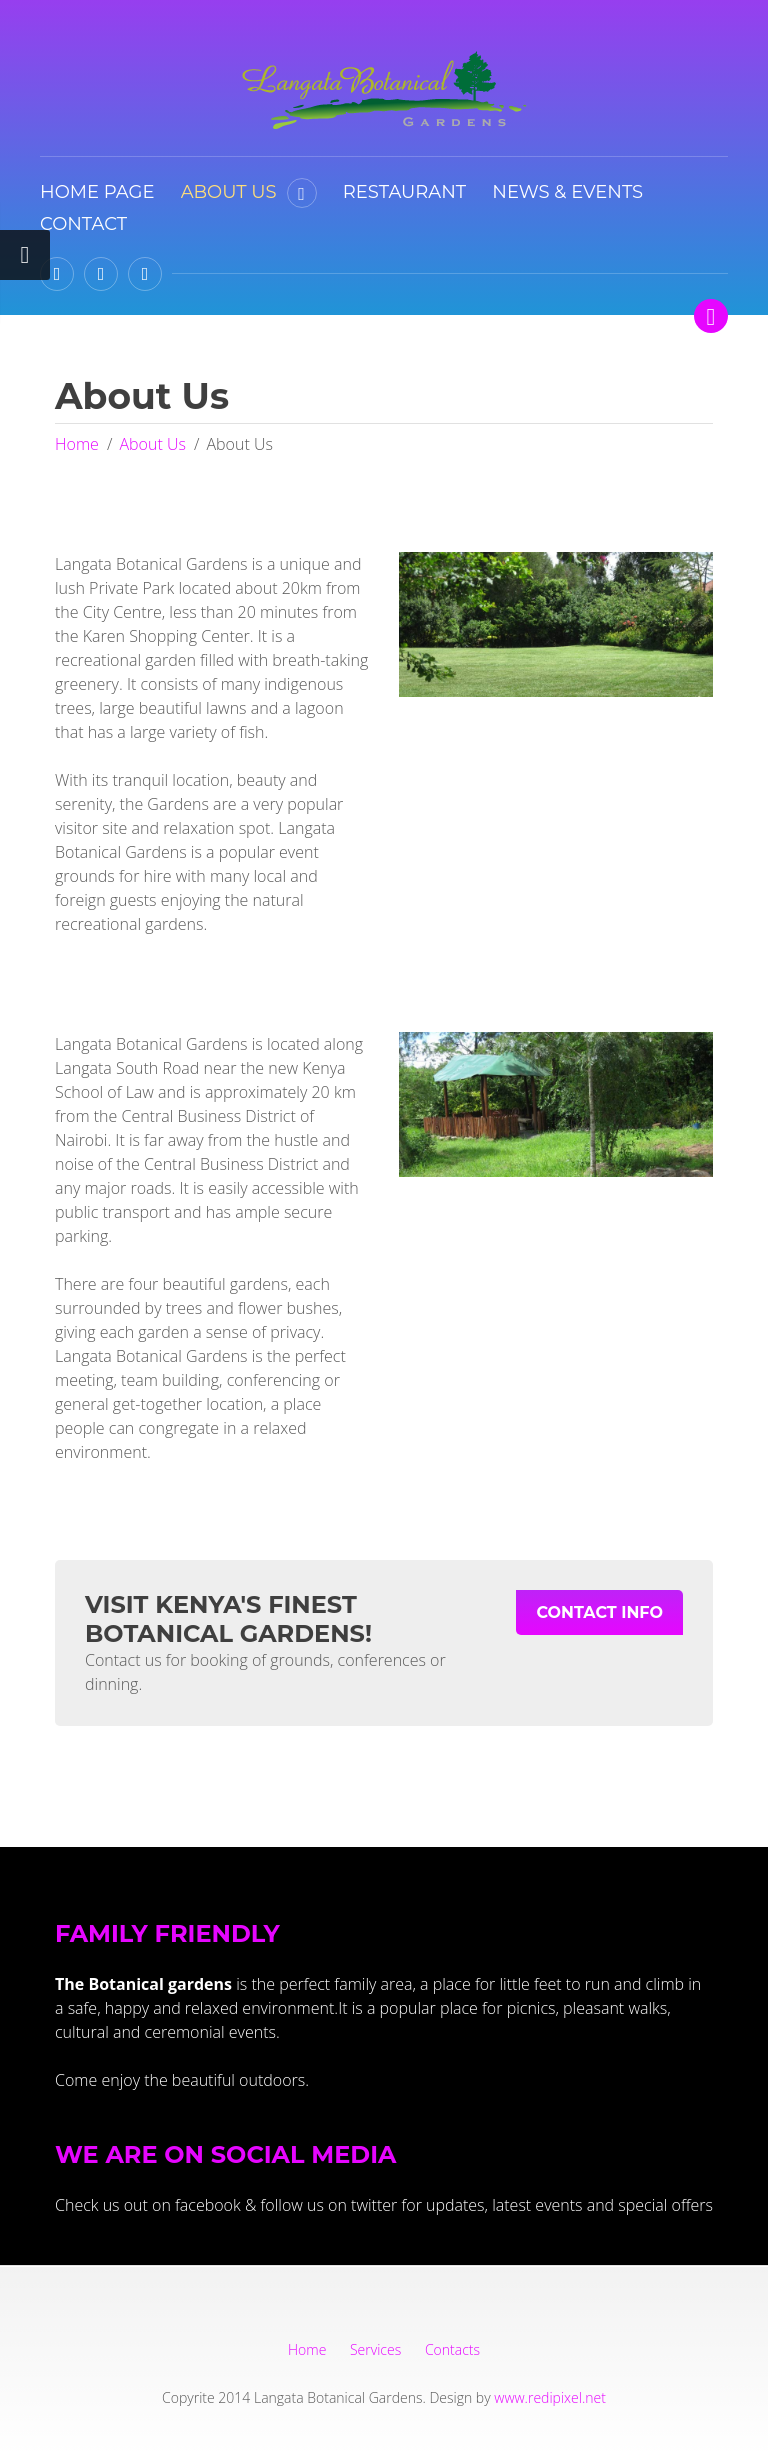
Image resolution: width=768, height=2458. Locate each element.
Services (375, 2349)
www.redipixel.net (550, 2397)
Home (77, 444)
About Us (229, 192)
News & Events (567, 192)
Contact (83, 224)
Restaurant (404, 192)
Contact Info (599, 1612)
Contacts (452, 2349)
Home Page (97, 192)
